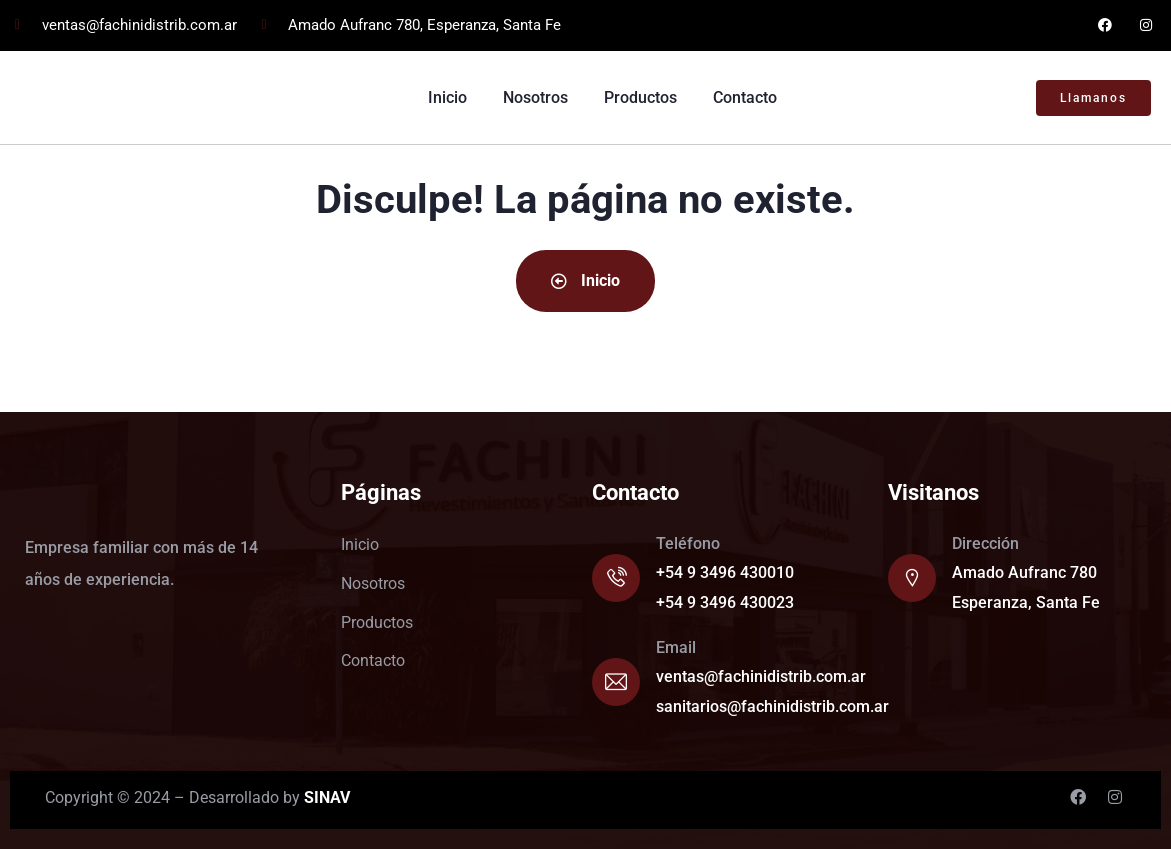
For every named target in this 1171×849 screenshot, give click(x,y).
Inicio (585, 280)
